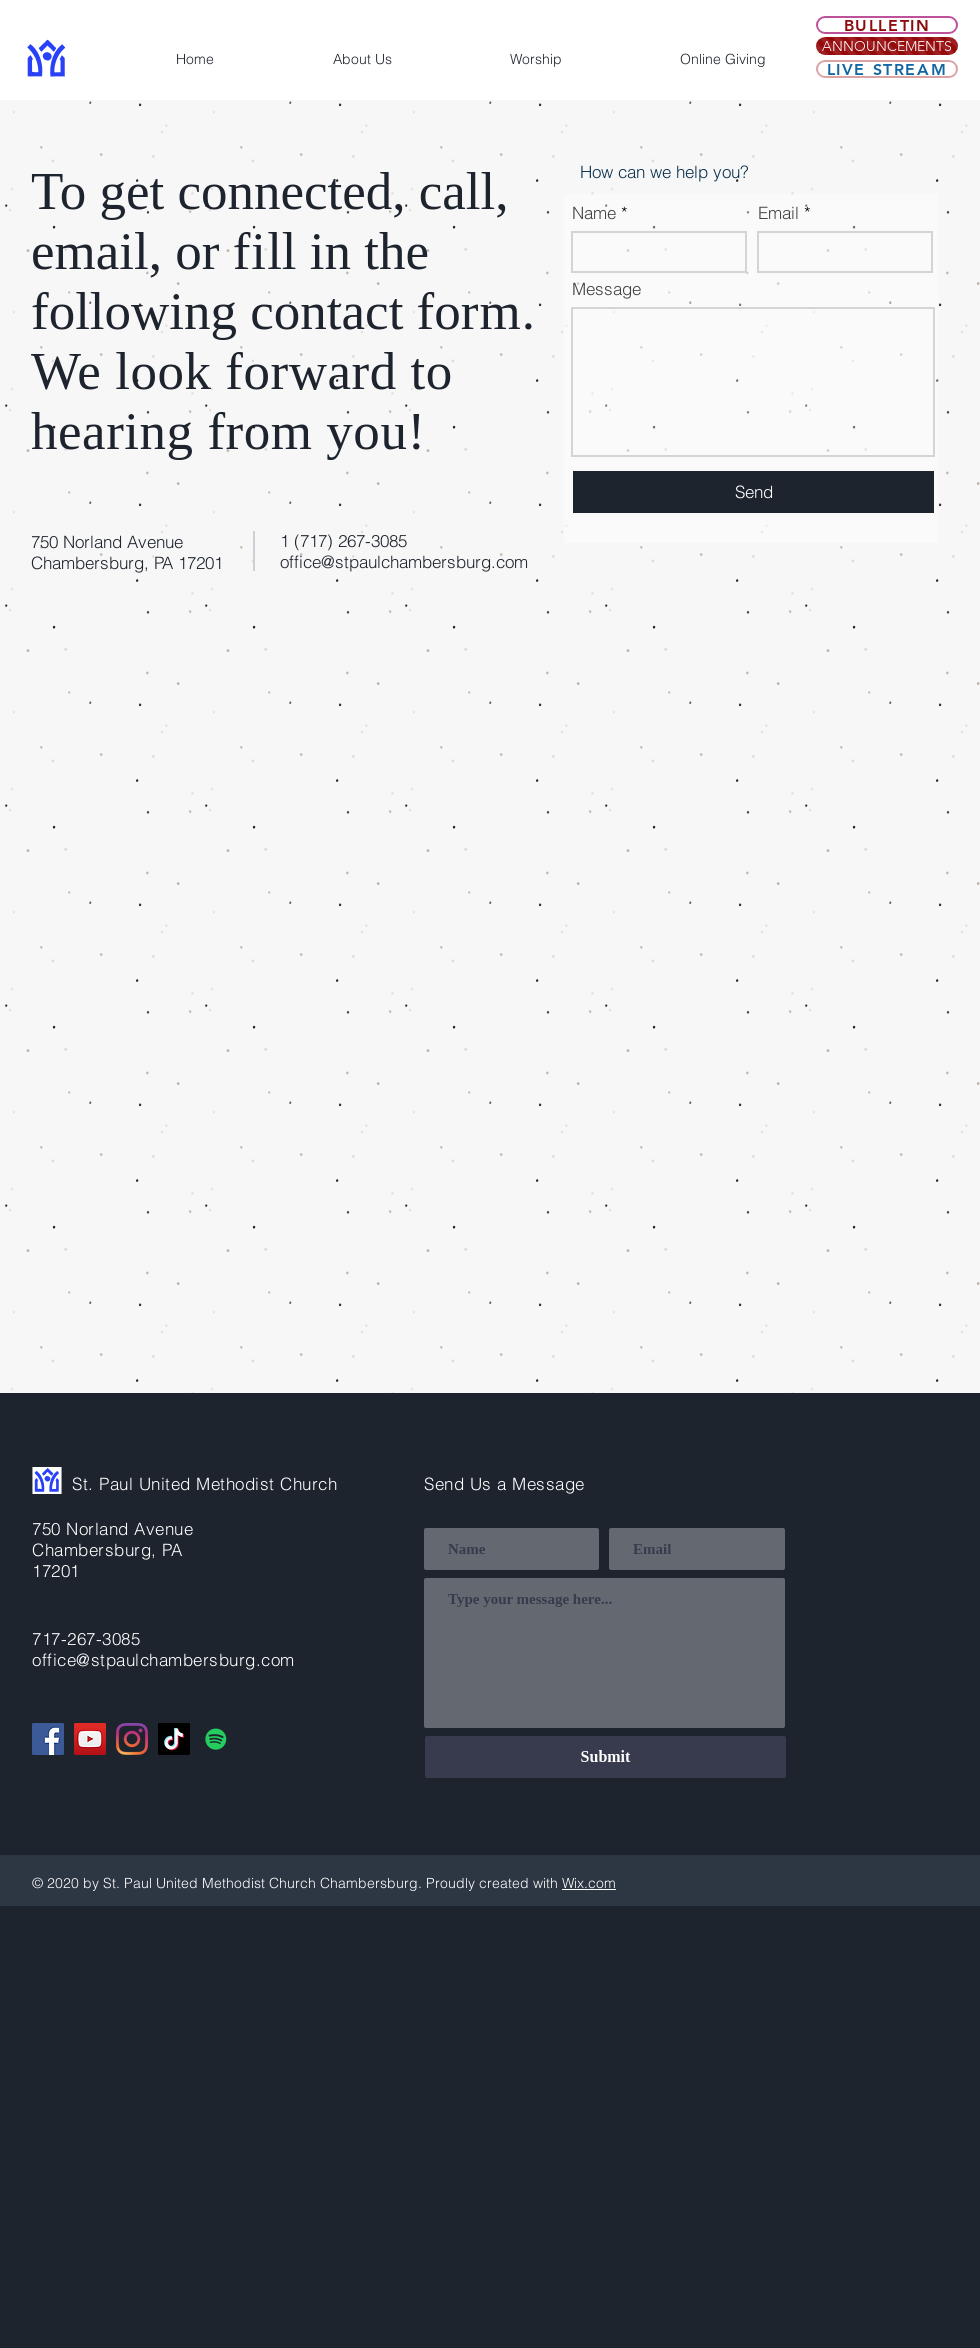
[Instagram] (132, 1739)
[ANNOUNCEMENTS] (887, 46)
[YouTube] (90, 1739)
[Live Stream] (887, 69)
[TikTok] (174, 1739)
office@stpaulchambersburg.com (404, 561)
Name (594, 212)
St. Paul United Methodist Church (204, 1483)
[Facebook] (48, 1739)
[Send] (753, 492)
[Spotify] (216, 1739)
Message (606, 288)
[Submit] (605, 1757)
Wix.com (589, 1883)
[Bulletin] (887, 25)
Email (778, 212)
